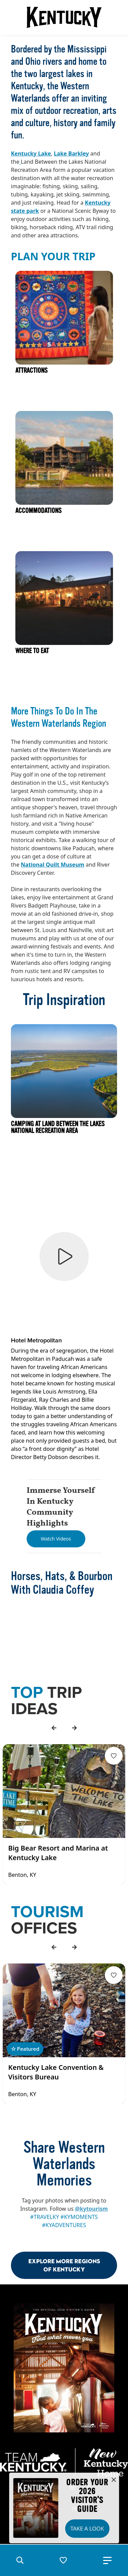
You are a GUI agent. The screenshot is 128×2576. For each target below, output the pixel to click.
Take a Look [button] (87, 2528)
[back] (54, 1728)
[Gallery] (64, 1814)
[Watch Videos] (56, 1538)
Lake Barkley (71, 153)
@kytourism (91, 2208)
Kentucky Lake (31, 153)
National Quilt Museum (52, 864)
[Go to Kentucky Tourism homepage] (64, 17)
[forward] (74, 1728)
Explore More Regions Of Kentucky (64, 2265)
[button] (20, 2560)
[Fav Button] (114, 1756)
